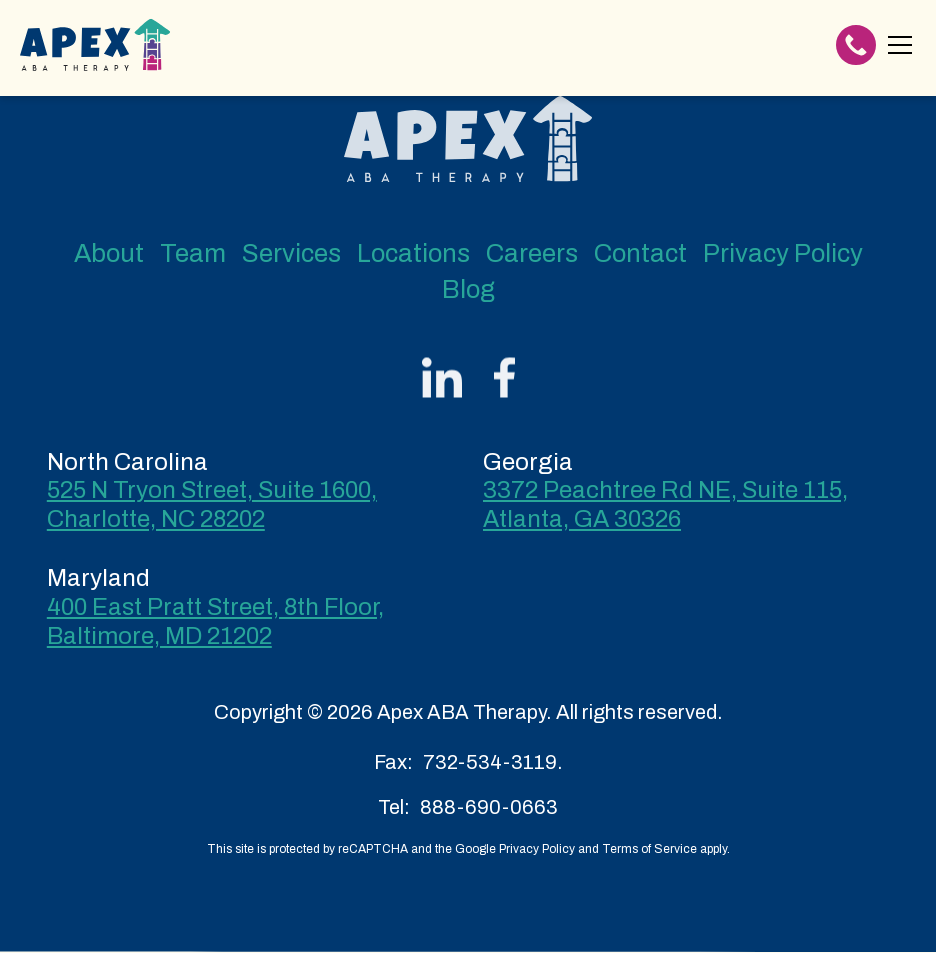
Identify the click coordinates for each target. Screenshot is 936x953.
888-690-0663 (489, 807)
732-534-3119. (493, 762)
